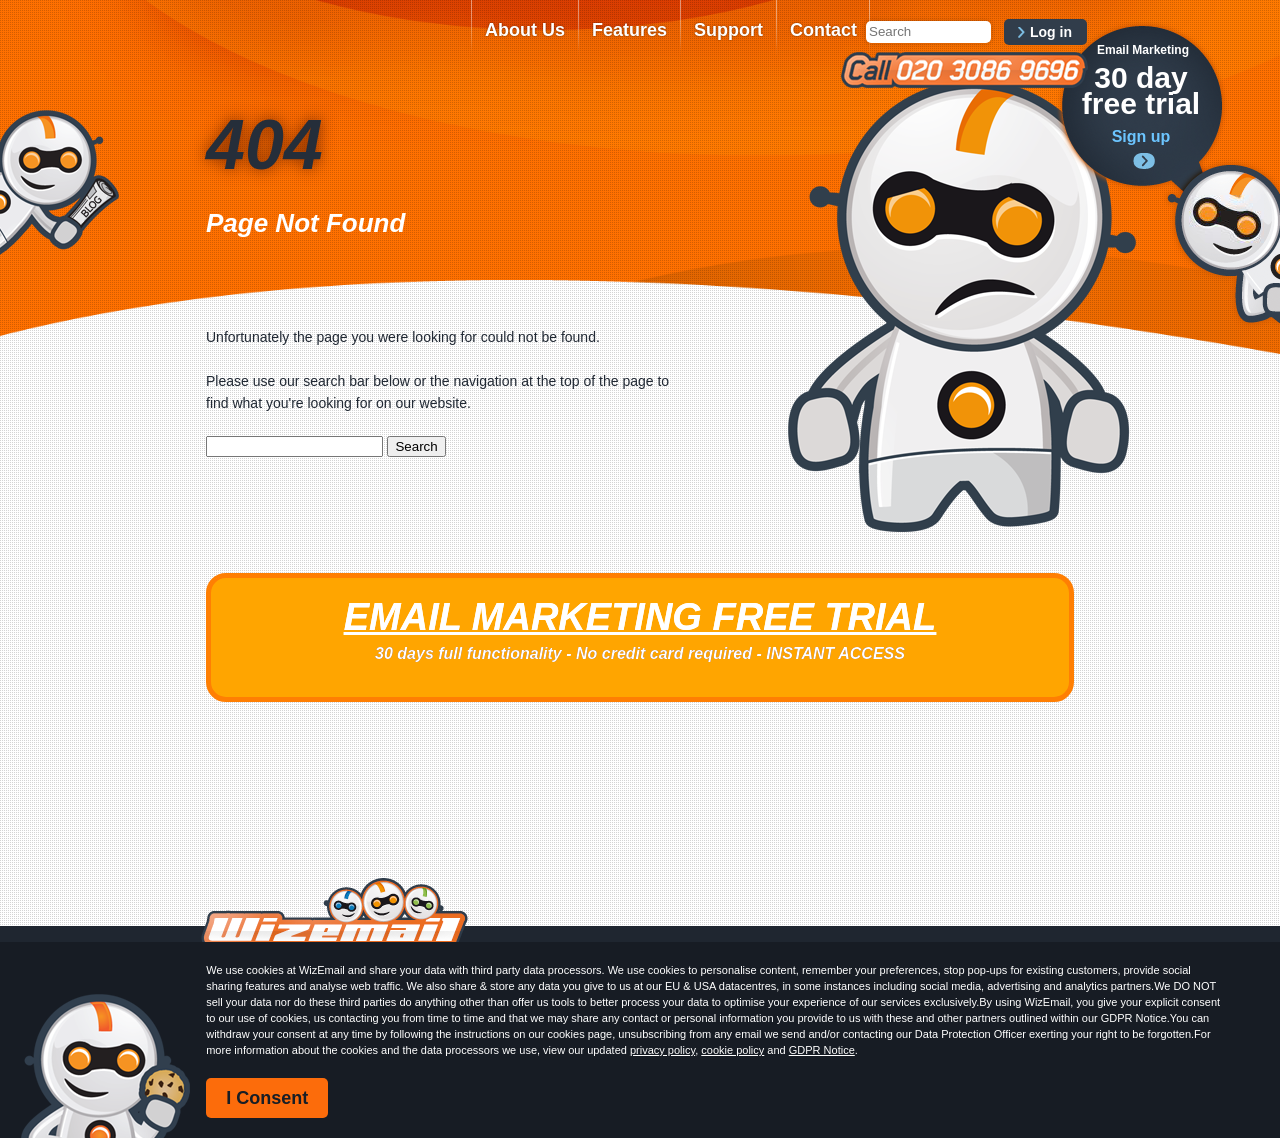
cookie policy (732, 1050)
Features (629, 30)
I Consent (267, 1098)
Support (728, 30)
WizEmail (332, 43)
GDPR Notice (822, 1050)
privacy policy (662, 1050)
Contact (823, 30)
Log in (1051, 32)
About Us (525, 30)
